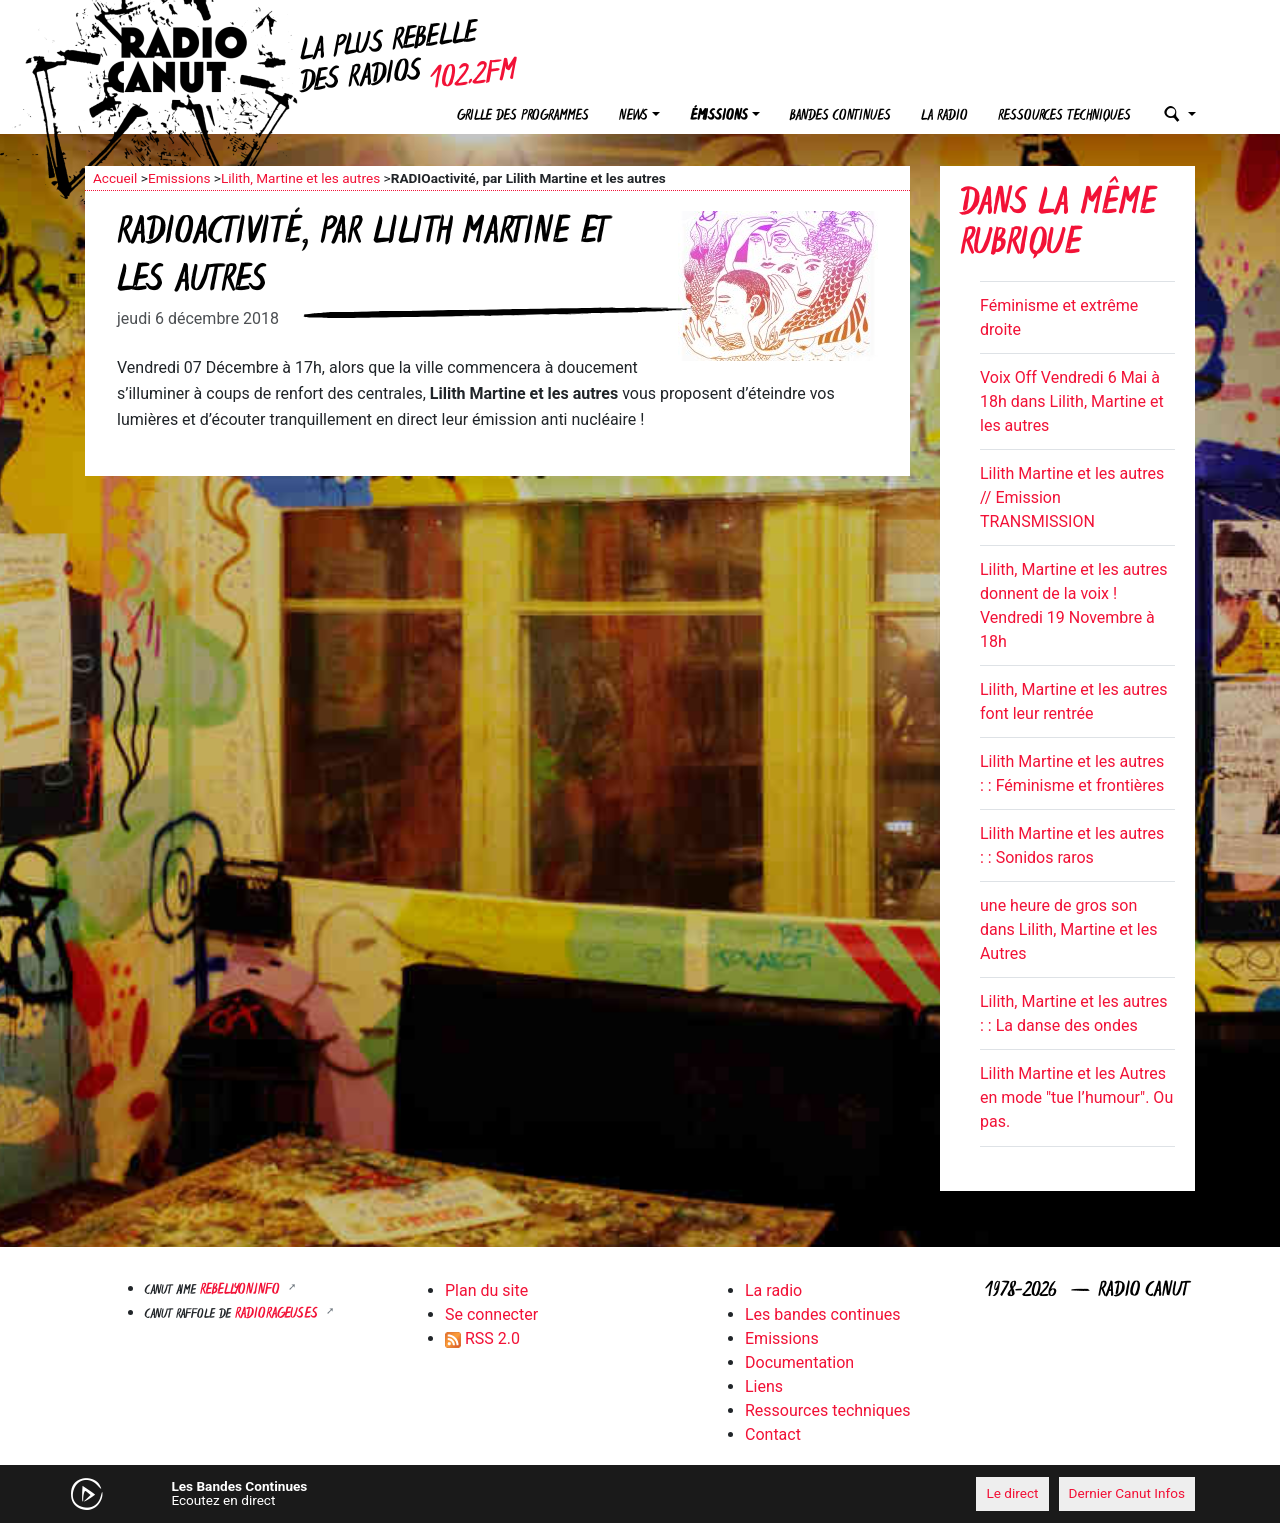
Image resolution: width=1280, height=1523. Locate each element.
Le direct (1012, 1493)
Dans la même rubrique (1058, 225)
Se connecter (491, 1314)
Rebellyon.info (242, 1290)
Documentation (799, 1362)
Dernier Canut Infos (1127, 1493)
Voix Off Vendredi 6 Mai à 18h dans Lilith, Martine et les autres (1072, 401)
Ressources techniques (1064, 116)
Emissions (179, 178)
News (633, 116)
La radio (944, 116)
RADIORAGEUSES (278, 1314)
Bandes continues (840, 116)
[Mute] (395, 1493)
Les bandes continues (822, 1314)
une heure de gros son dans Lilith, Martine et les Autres (1068, 929)
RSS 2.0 (482, 1338)
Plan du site (486, 1290)
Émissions (719, 116)
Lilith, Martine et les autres (300, 178)
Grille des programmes (523, 116)
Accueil (115, 178)
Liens (764, 1386)
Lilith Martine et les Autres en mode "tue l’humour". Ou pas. (1076, 1097)
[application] (640, 1494)
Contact (773, 1434)
